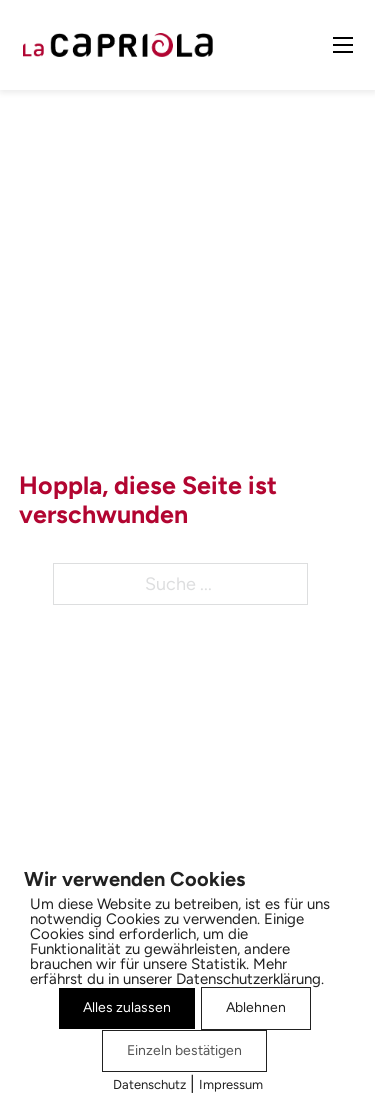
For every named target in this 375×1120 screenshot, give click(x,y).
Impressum (231, 1084)
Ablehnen (256, 1007)
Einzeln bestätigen (184, 1050)
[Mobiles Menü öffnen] (343, 45)
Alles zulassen (127, 1007)
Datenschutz (149, 1084)
